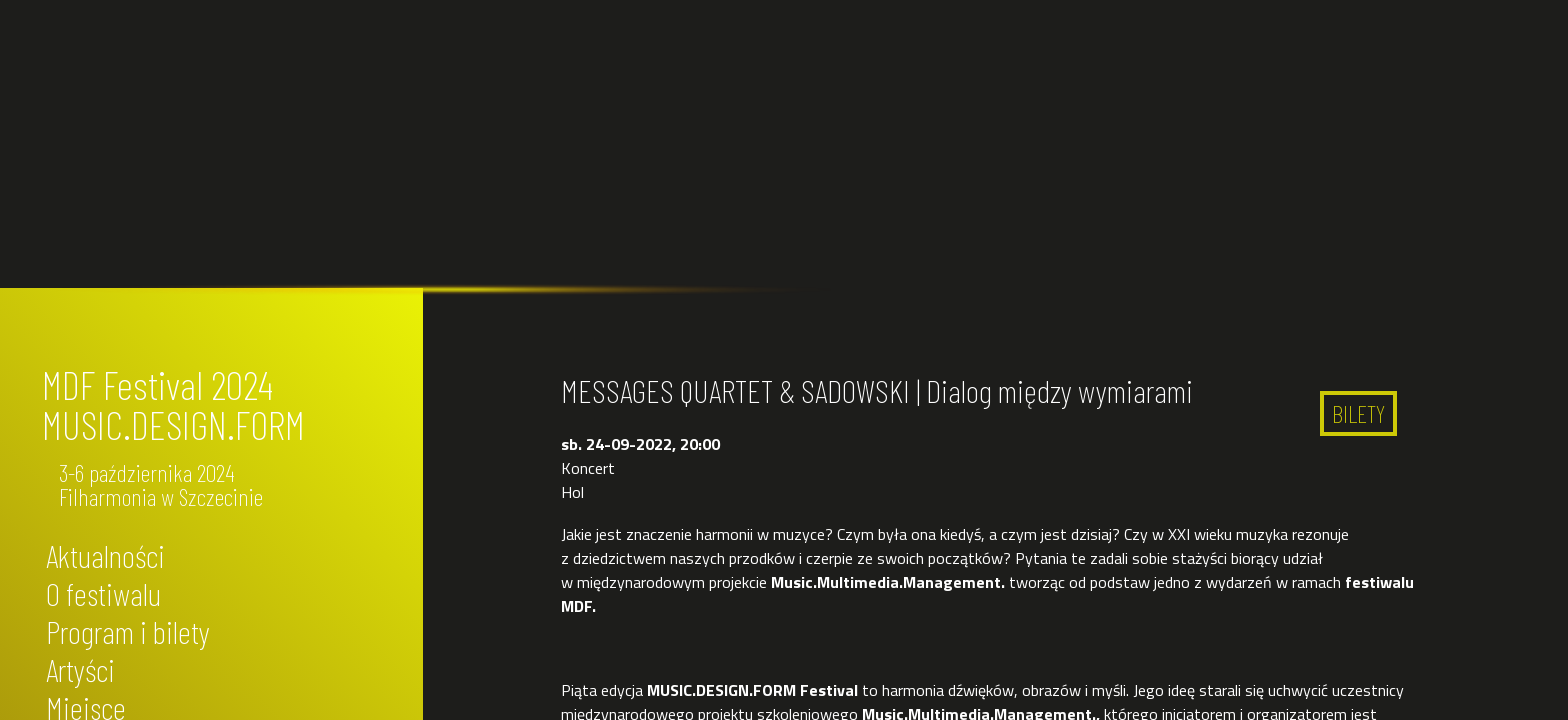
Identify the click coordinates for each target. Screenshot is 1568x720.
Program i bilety (128, 631)
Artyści (80, 669)
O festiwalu (103, 593)
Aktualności (105, 555)
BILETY (1358, 413)
